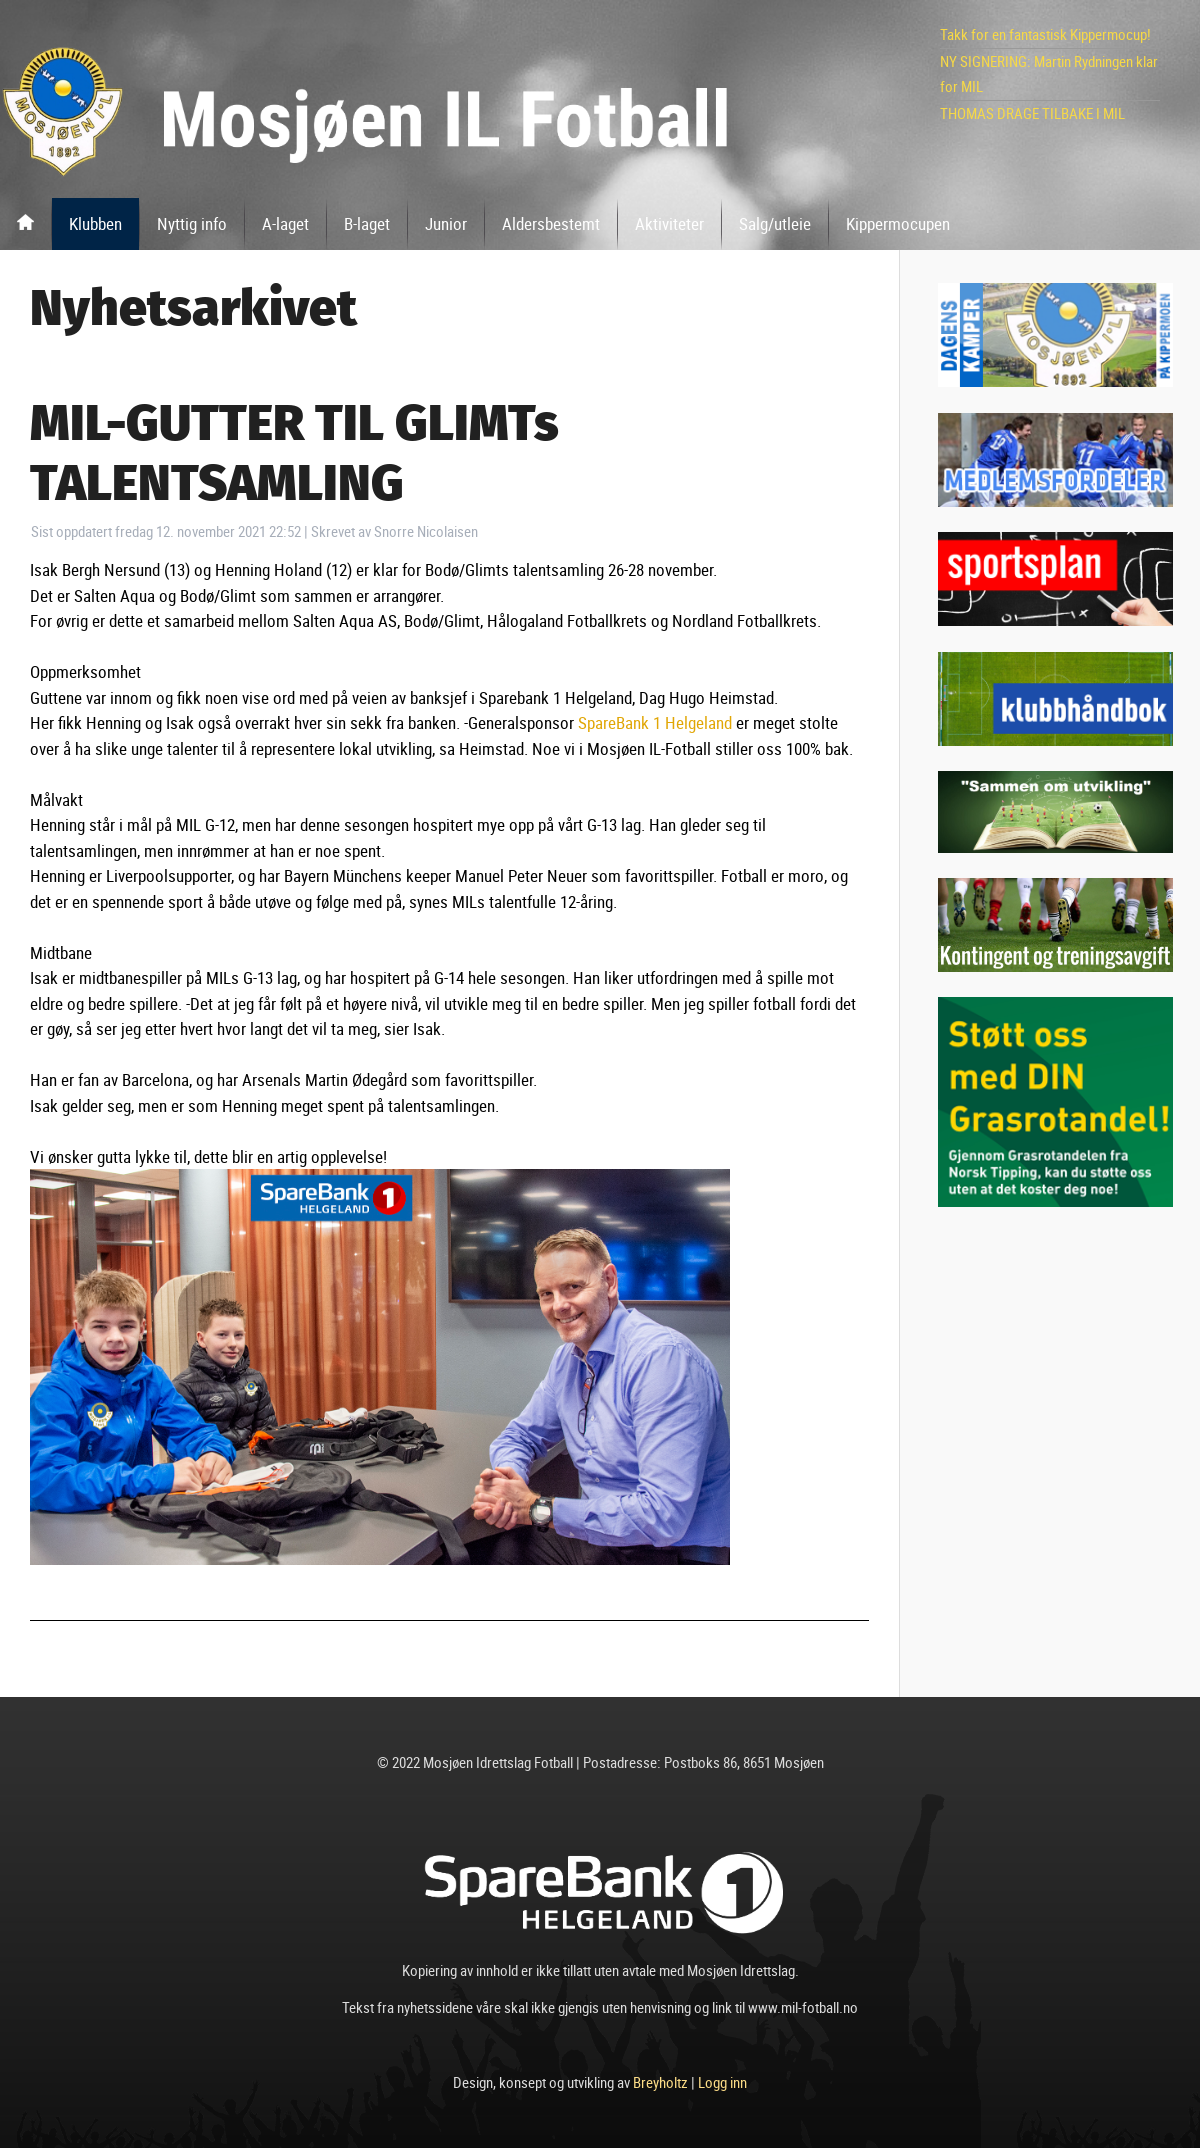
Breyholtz (660, 2082)
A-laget (285, 223)
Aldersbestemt (551, 223)
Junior (446, 223)
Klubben (95, 223)
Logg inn (722, 2082)
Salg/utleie (775, 223)
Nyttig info (192, 223)
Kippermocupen (898, 223)
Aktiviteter (669, 223)
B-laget (367, 223)
